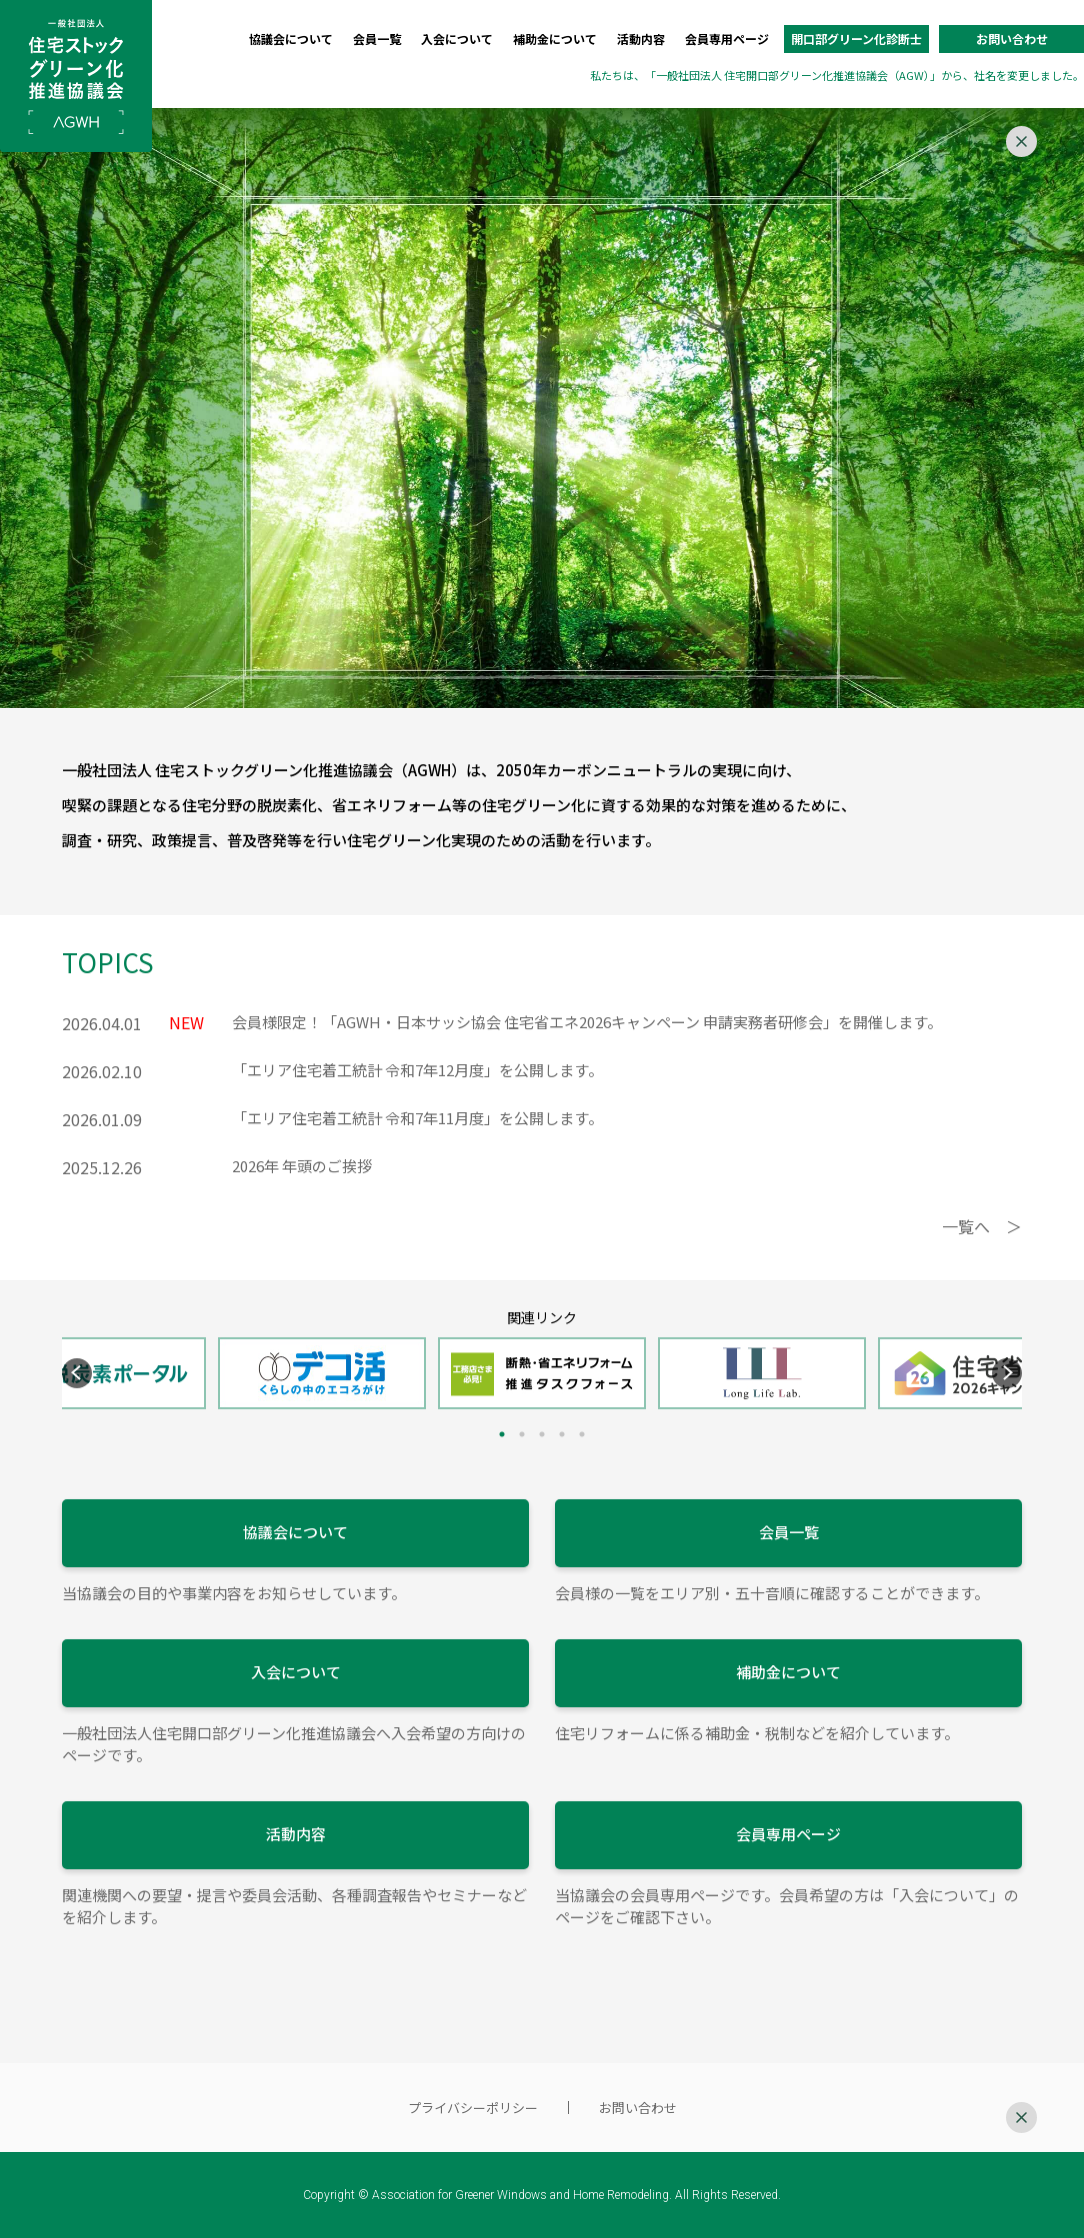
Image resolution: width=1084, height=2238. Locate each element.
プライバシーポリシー (473, 2107)
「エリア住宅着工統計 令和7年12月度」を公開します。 (417, 1099)
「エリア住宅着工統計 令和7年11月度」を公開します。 (417, 1147)
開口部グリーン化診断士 (856, 38)
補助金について (555, 38)
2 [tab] (522, 1464)
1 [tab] (502, 1464)
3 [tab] (542, 1464)
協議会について (291, 38)
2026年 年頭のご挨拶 (302, 1195)
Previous (77, 1403)
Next (1007, 1403)
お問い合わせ (1012, 38)
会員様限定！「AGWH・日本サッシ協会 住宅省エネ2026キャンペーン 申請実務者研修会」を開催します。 (587, 1051)
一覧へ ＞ (982, 1256)
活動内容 (641, 38)
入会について (457, 38)
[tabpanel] (542, 1403)
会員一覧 (377, 38)
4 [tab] (562, 1464)
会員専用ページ (727, 38)
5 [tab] (582, 1464)
